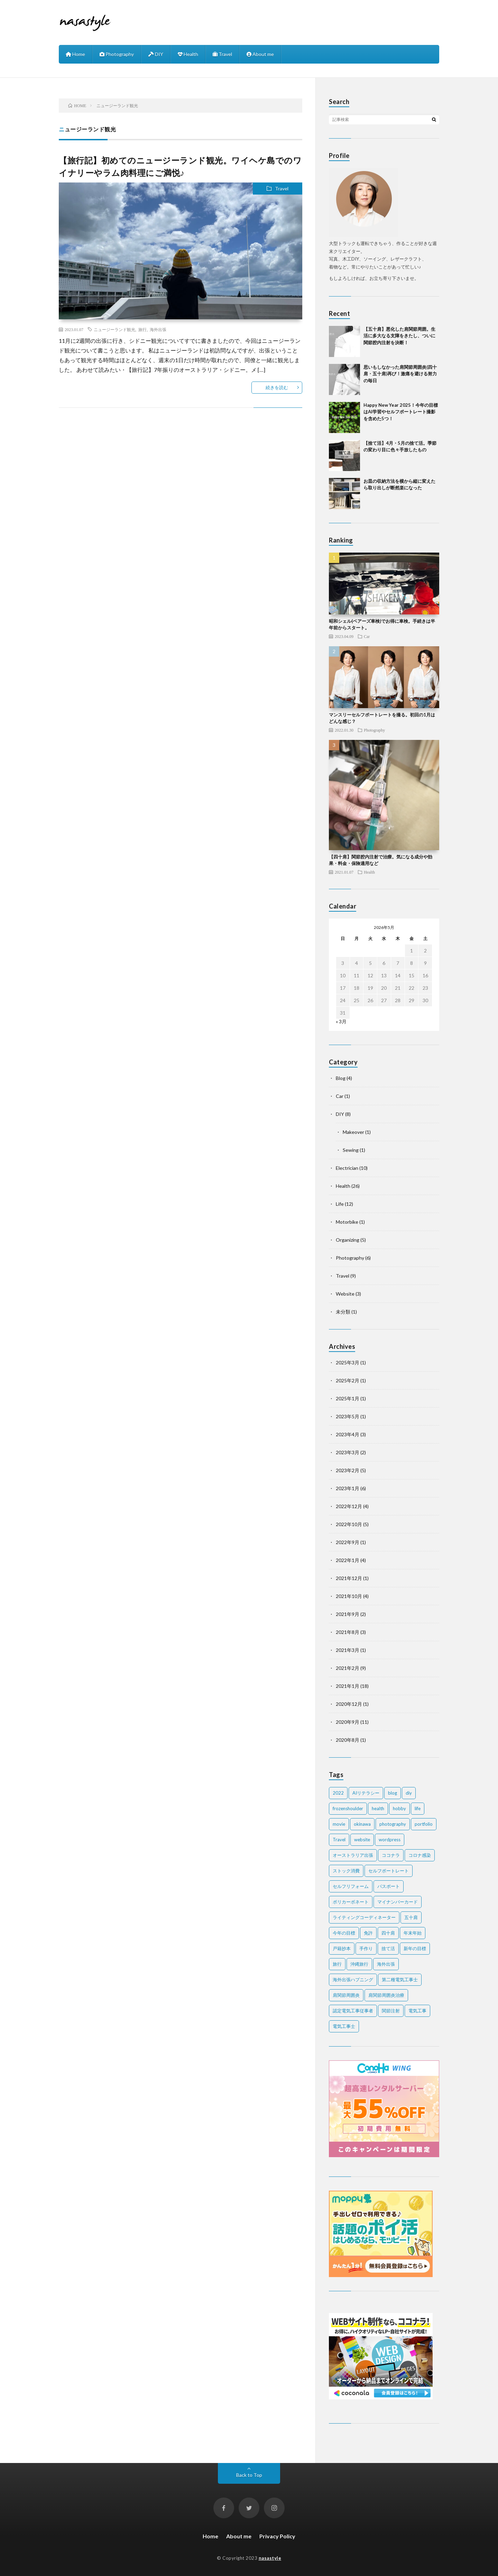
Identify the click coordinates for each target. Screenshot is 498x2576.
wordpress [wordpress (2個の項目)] (389, 1839)
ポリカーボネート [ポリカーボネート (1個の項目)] (351, 1902)
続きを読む (277, 387)
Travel (222, 54)
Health (188, 54)
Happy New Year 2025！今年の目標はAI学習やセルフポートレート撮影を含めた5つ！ (400, 411)
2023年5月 (347, 1416)
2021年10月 (349, 1596)
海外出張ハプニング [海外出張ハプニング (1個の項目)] (353, 1979)
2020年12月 (349, 1704)
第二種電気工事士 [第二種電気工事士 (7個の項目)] (400, 1979)
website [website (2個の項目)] (362, 1839)
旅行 (142, 329)
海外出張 (158, 329)
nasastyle (270, 2558)
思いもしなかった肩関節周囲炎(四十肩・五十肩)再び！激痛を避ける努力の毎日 (400, 373)
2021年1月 (347, 1686)
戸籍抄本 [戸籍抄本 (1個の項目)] (342, 1948)
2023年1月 (347, 1488)
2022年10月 (349, 1524)
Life (340, 1204)
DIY (155, 54)
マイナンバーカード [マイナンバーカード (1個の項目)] (397, 1902)
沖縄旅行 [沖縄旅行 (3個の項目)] (359, 1964)
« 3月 (341, 1021)
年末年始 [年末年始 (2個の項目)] (413, 1933)
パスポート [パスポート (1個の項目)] (388, 1886)
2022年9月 (347, 1542)
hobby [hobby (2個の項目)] (399, 1808)
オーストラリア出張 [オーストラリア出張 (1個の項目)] (353, 1855)
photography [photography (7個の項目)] (392, 1824)
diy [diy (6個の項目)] (409, 1793)
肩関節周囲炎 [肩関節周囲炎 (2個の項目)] (346, 1995)
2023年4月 (347, 1434)
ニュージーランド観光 (114, 329)
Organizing (347, 1240)
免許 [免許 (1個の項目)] (368, 1933)
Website (345, 1294)
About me (260, 54)
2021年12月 (349, 1578)
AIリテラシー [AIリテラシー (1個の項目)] (365, 1793)
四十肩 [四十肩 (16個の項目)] (388, 1933)
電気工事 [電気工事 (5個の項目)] (417, 2010)
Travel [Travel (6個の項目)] (339, 1839)
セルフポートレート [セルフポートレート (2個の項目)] (388, 1870)
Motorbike (347, 1222)
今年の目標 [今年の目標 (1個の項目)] (344, 1933)
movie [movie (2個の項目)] (339, 1824)
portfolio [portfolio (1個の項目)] (424, 1824)
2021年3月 (347, 1650)
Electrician (347, 1168)
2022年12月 (349, 1506)
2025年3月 (347, 1362)
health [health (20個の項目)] (378, 1808)
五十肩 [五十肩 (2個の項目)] (411, 1917)
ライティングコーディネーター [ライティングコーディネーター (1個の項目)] (364, 1917)
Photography (117, 54)
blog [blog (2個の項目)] (392, 1793)
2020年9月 (347, 1722)
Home (75, 54)
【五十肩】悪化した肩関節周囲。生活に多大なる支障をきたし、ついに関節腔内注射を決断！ (399, 335)
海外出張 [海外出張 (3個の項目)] (386, 1964)
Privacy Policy (277, 2536)
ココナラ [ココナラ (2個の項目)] (391, 1855)
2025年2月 (347, 1380)
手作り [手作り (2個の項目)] (366, 1948)
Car (367, 636)
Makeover (353, 1132)
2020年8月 (347, 1740)
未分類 (343, 1312)
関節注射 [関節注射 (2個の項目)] (391, 2010)
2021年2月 (347, 1668)
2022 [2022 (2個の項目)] (338, 1793)
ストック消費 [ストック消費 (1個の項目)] (346, 1870)
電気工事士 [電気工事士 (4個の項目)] (344, 2026)
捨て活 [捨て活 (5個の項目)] (388, 1948)
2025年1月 (347, 1398)
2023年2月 (347, 1470)
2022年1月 (347, 1560)
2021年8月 (347, 1632)
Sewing (351, 1150)
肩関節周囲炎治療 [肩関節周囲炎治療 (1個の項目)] (386, 1995)
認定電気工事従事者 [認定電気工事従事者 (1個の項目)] (353, 2010)
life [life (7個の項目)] (418, 1808)
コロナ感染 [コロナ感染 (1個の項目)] (419, 1855)
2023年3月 (347, 1452)
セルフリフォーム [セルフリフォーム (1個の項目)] (351, 1886)
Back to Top (249, 2475)
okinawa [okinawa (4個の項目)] (362, 1824)
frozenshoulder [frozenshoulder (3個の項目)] (348, 1808)
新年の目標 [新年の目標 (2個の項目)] (415, 1948)
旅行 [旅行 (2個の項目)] (337, 1964)
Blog (340, 1078)
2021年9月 (347, 1614)
